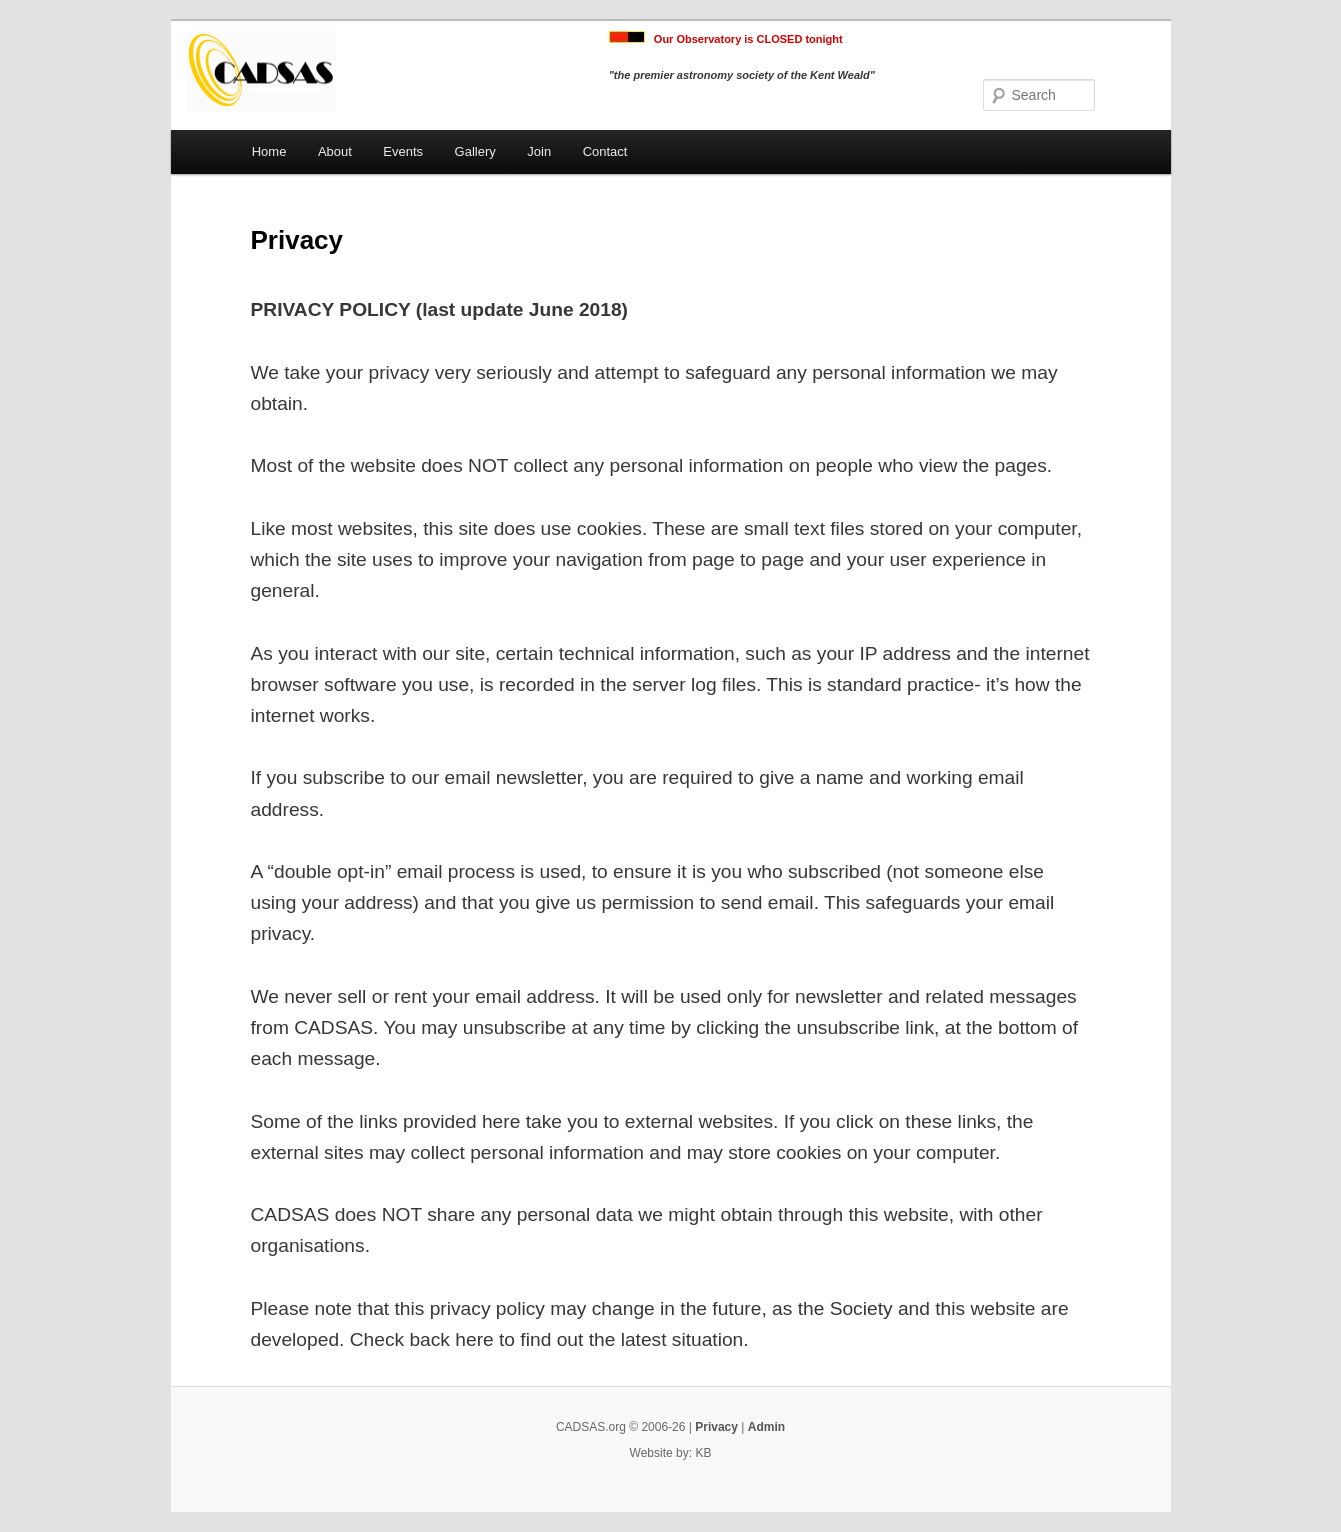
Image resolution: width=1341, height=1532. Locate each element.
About (335, 151)
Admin (766, 1427)
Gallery (475, 151)
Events (403, 151)
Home (269, 151)
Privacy (716, 1427)
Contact (605, 151)
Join (539, 151)
